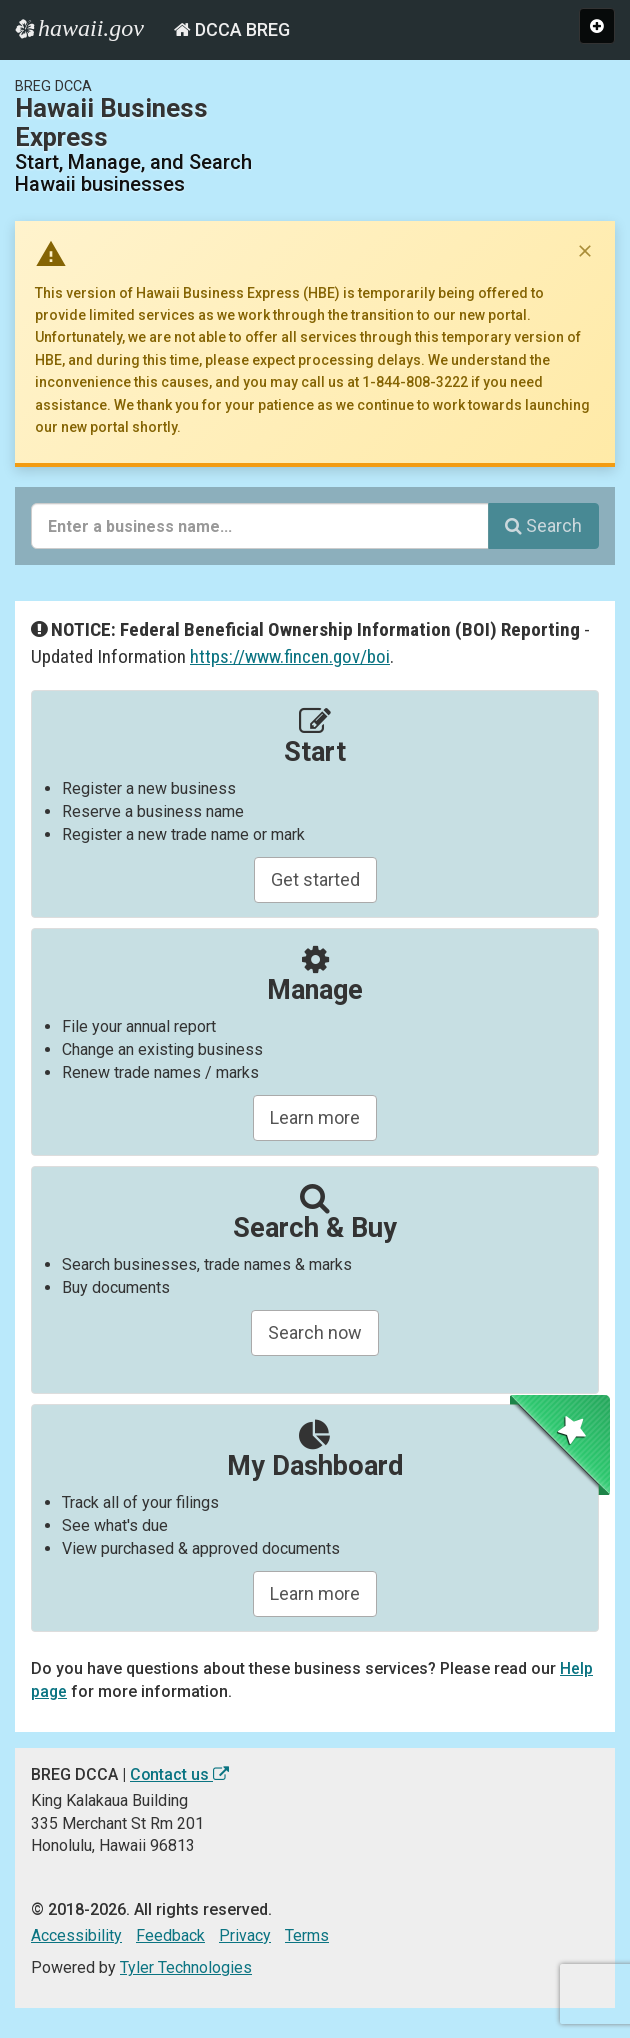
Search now (315, 1332)
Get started (315, 879)
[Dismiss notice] (585, 251)
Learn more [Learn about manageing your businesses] (315, 1117)
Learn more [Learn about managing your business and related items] (315, 1593)
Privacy (245, 1935)
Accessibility (76, 1935)
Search (543, 525)
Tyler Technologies (186, 1967)
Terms (307, 1935)
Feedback (170, 1935)
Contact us (180, 1774)
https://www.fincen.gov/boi (290, 656)
